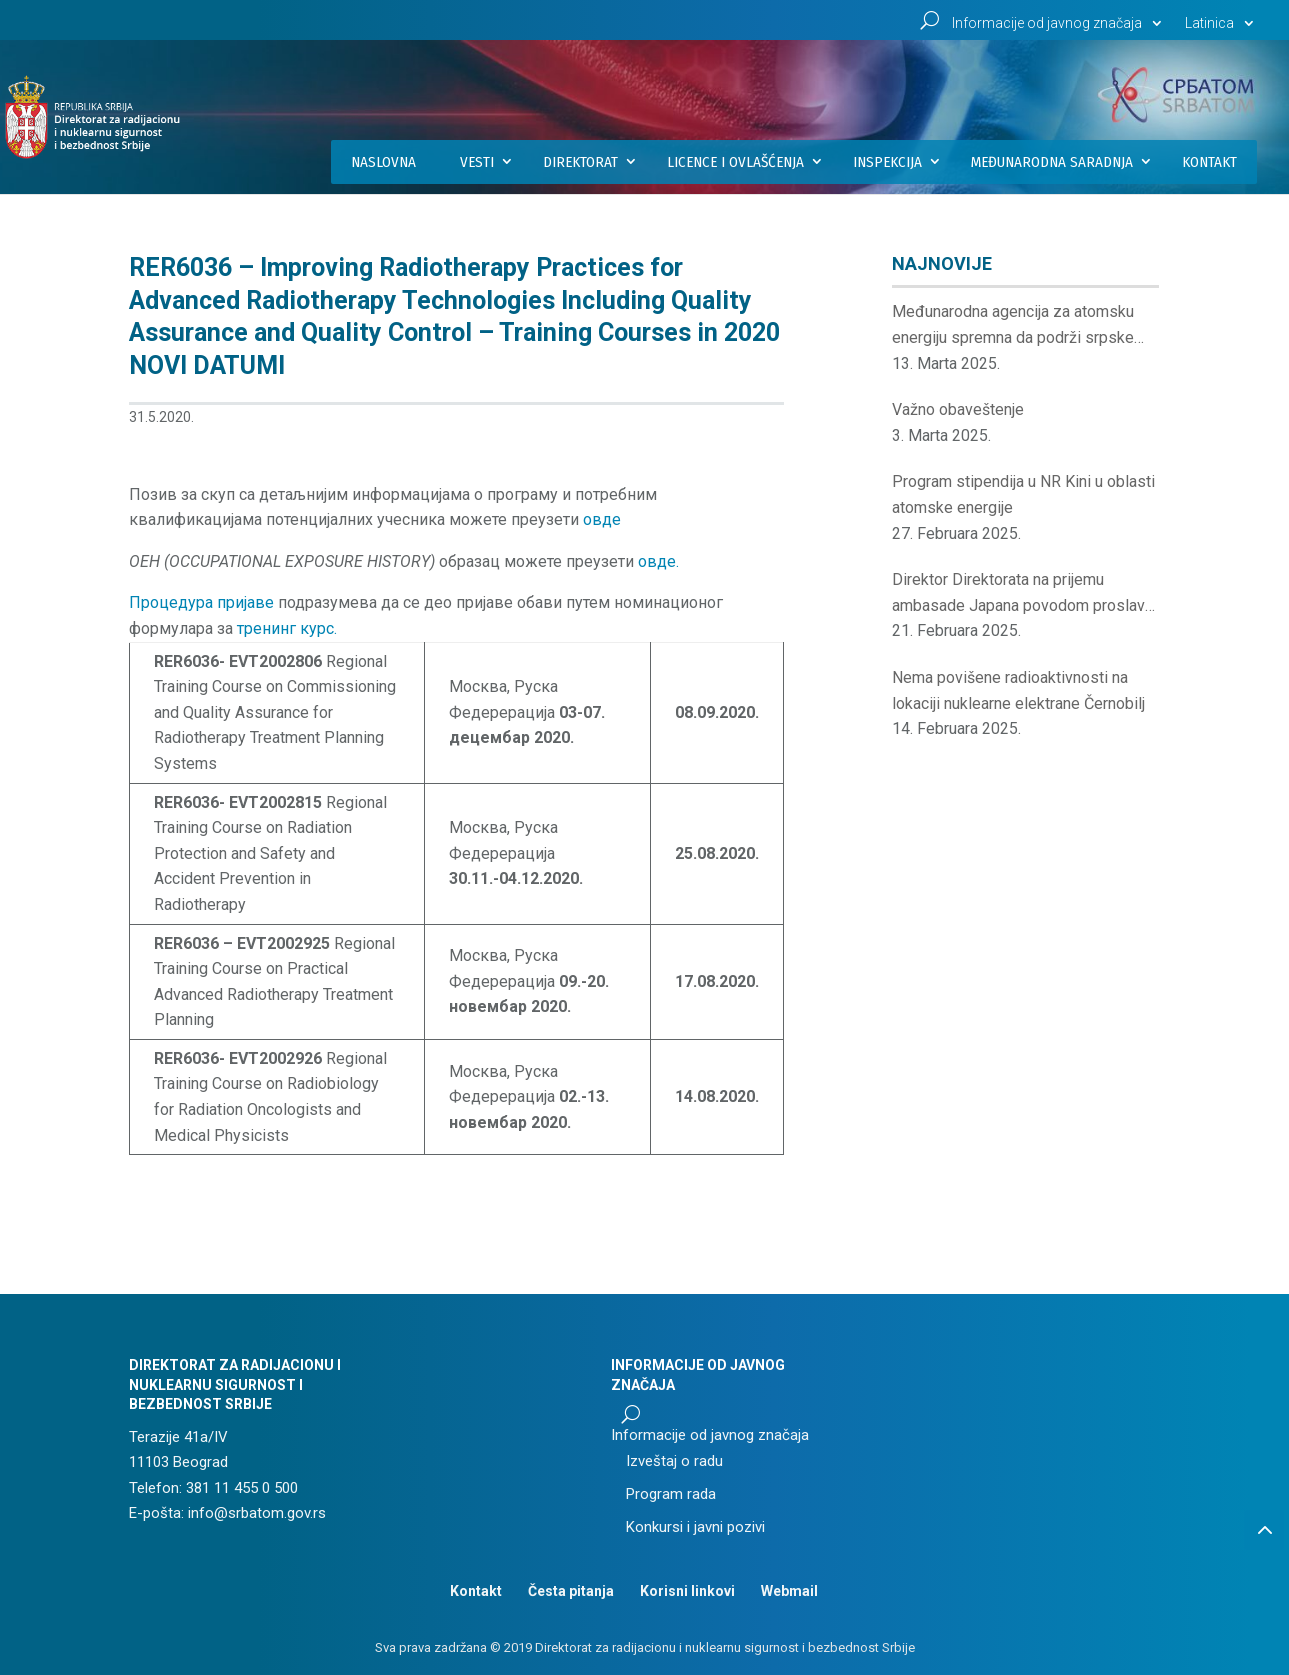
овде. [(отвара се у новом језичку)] (658, 561)
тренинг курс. (287, 628)
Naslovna (383, 162)
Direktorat (580, 162)
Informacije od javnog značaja (1047, 23)
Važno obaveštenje (958, 409)
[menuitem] (1222, 28)
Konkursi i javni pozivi (695, 1527)
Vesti (477, 162)
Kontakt (1209, 162)
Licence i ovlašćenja (735, 162)
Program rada (671, 1494)
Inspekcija (887, 162)
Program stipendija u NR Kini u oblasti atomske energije (1023, 494)
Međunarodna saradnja (1052, 162)
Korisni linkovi (687, 1591)
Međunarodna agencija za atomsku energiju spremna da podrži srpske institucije (1013, 326)
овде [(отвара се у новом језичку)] (602, 519)
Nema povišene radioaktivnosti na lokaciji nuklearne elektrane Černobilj (1018, 690)
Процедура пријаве (201, 602)
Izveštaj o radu (674, 1461)
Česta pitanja (571, 1591)
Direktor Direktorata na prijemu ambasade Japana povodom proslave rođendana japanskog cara (1023, 594)
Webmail (789, 1591)
